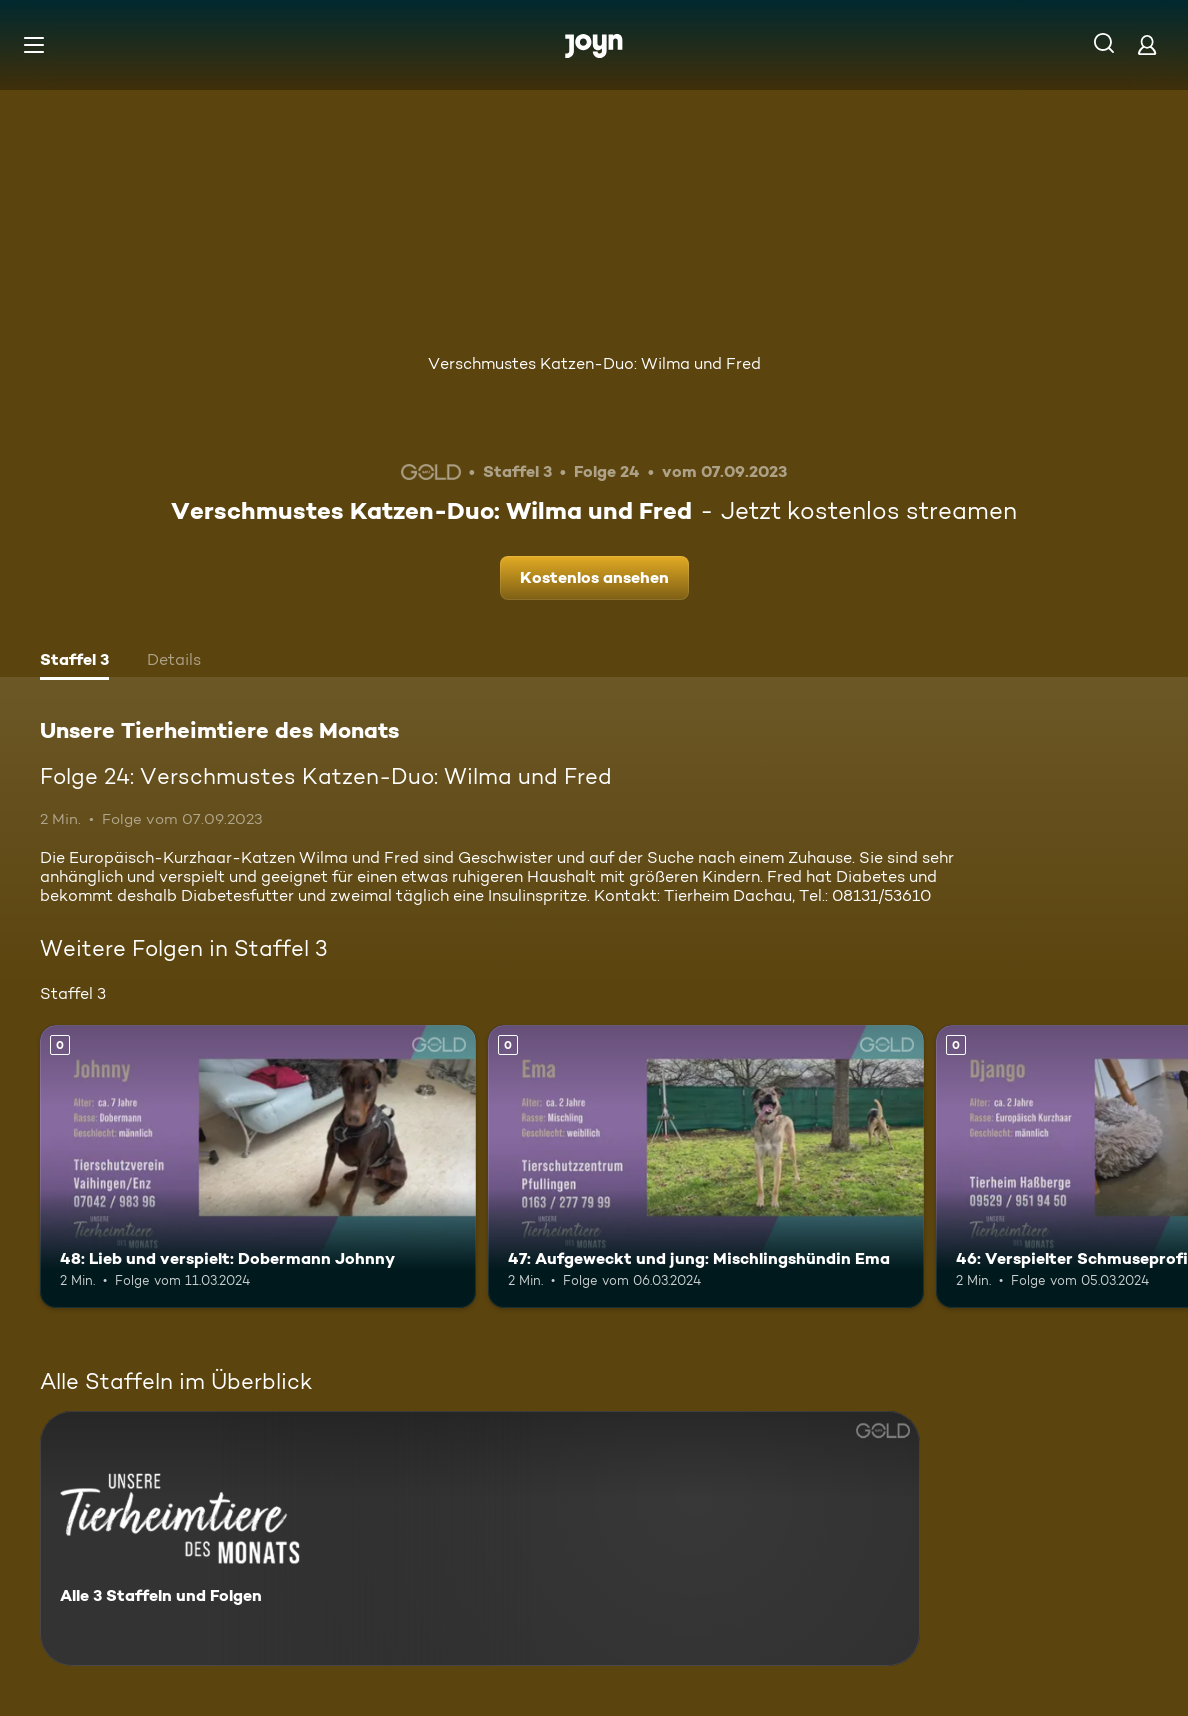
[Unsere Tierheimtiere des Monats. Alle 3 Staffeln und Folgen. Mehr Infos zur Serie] (480, 1538)
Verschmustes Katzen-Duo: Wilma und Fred (594, 363)
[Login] (1147, 44)
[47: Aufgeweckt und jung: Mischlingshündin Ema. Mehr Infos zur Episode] (706, 1166)
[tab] (74, 662)
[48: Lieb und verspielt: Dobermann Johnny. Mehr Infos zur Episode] (258, 1166)
